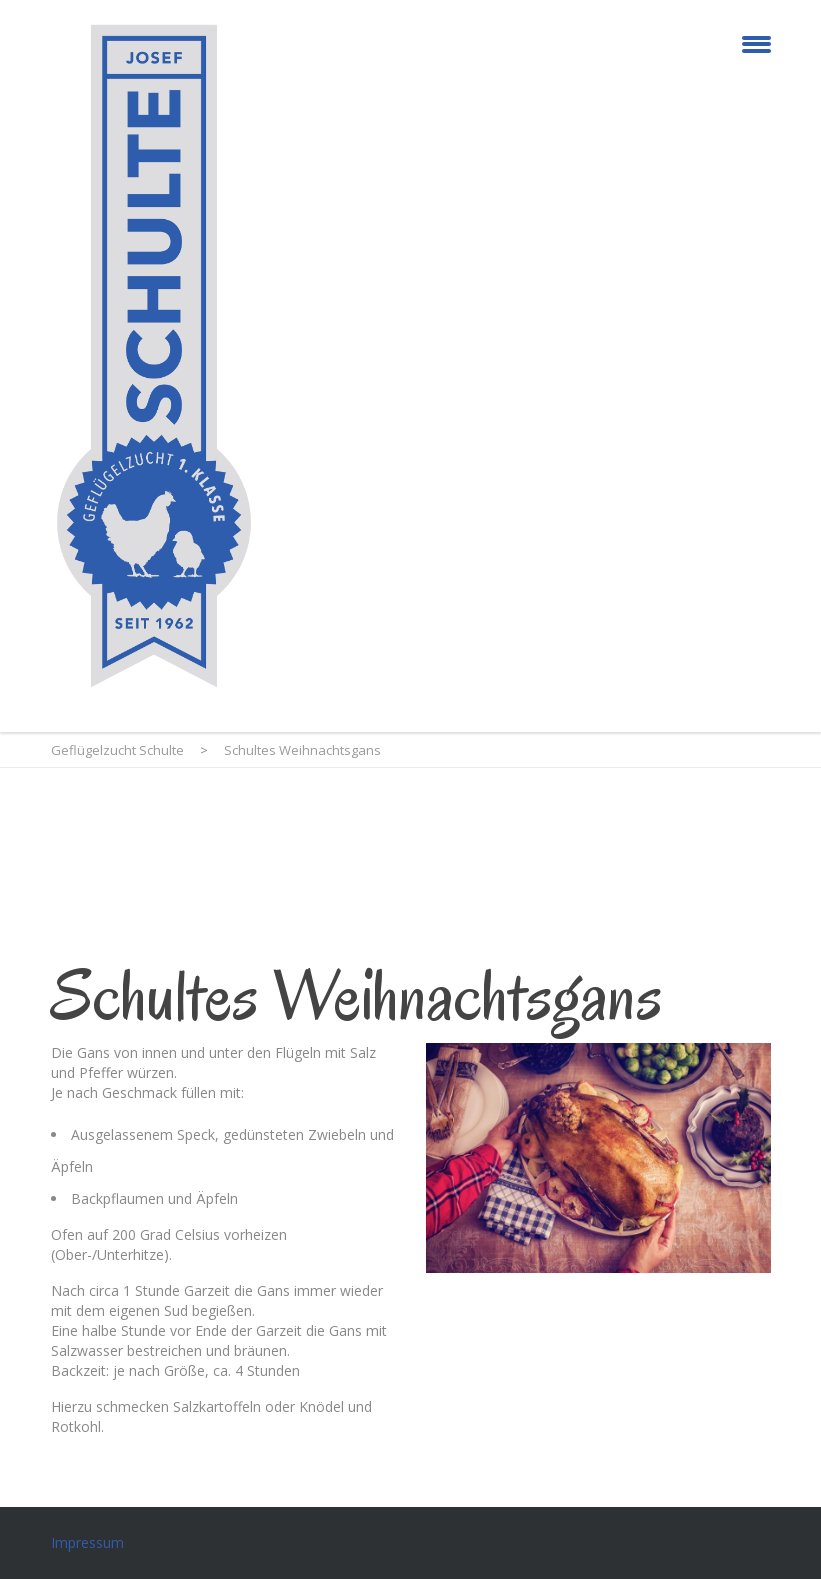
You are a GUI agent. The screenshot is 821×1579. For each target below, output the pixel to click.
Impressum (87, 1542)
